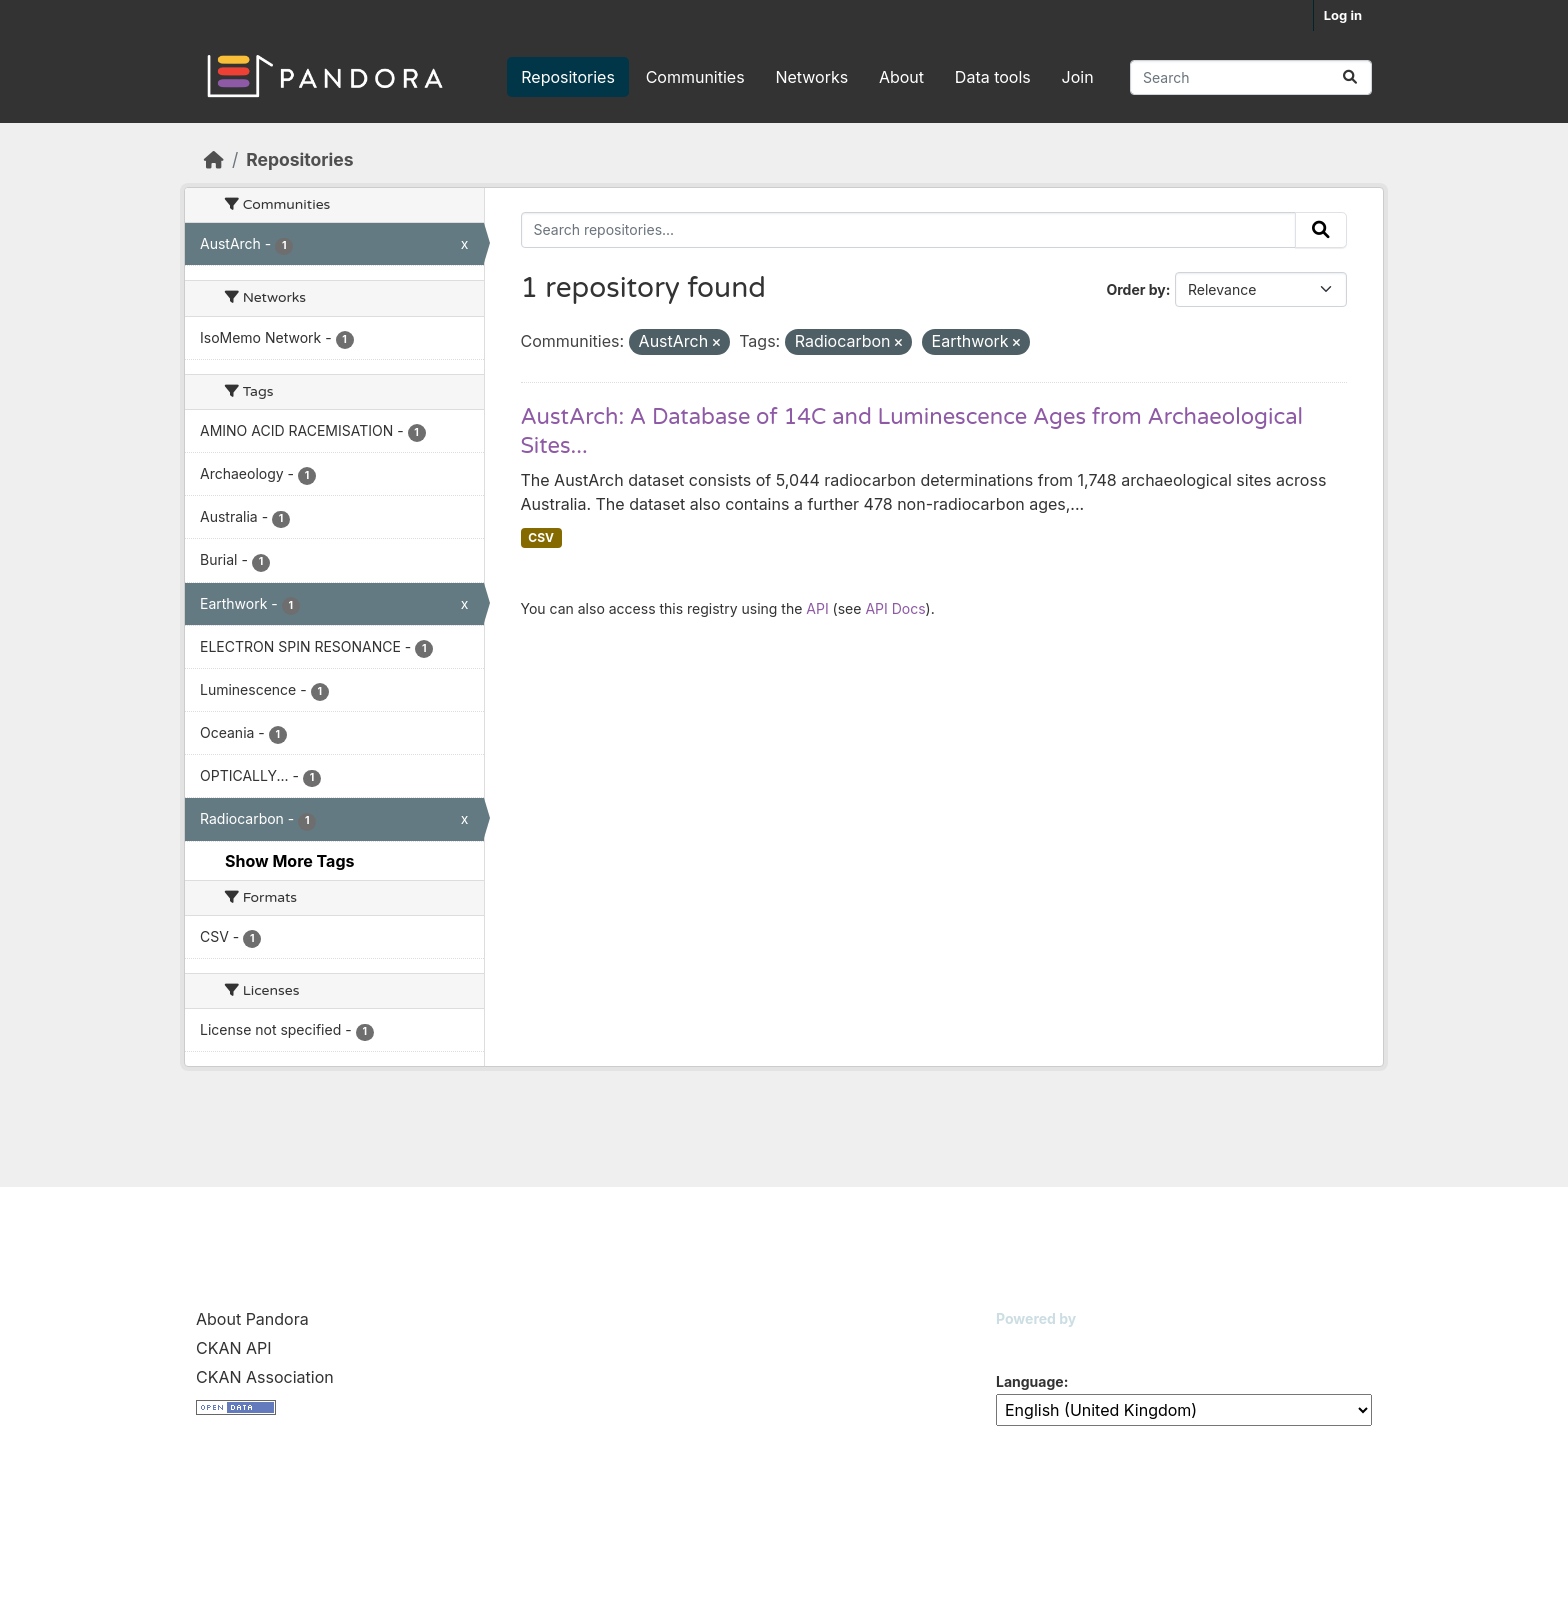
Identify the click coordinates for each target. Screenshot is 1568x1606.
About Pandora (252, 1319)
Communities (695, 77)
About (901, 77)
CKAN (1030, 1343)
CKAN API (234, 1348)
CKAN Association (265, 1377)
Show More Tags (289, 861)
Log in (1343, 15)
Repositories (568, 77)
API (817, 608)
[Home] (214, 159)
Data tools (993, 77)
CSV (541, 537)
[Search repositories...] (1251, 77)
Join (1078, 77)
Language (1030, 1381)
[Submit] (1350, 77)
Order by (1135, 289)
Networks (811, 77)
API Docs (895, 608)
